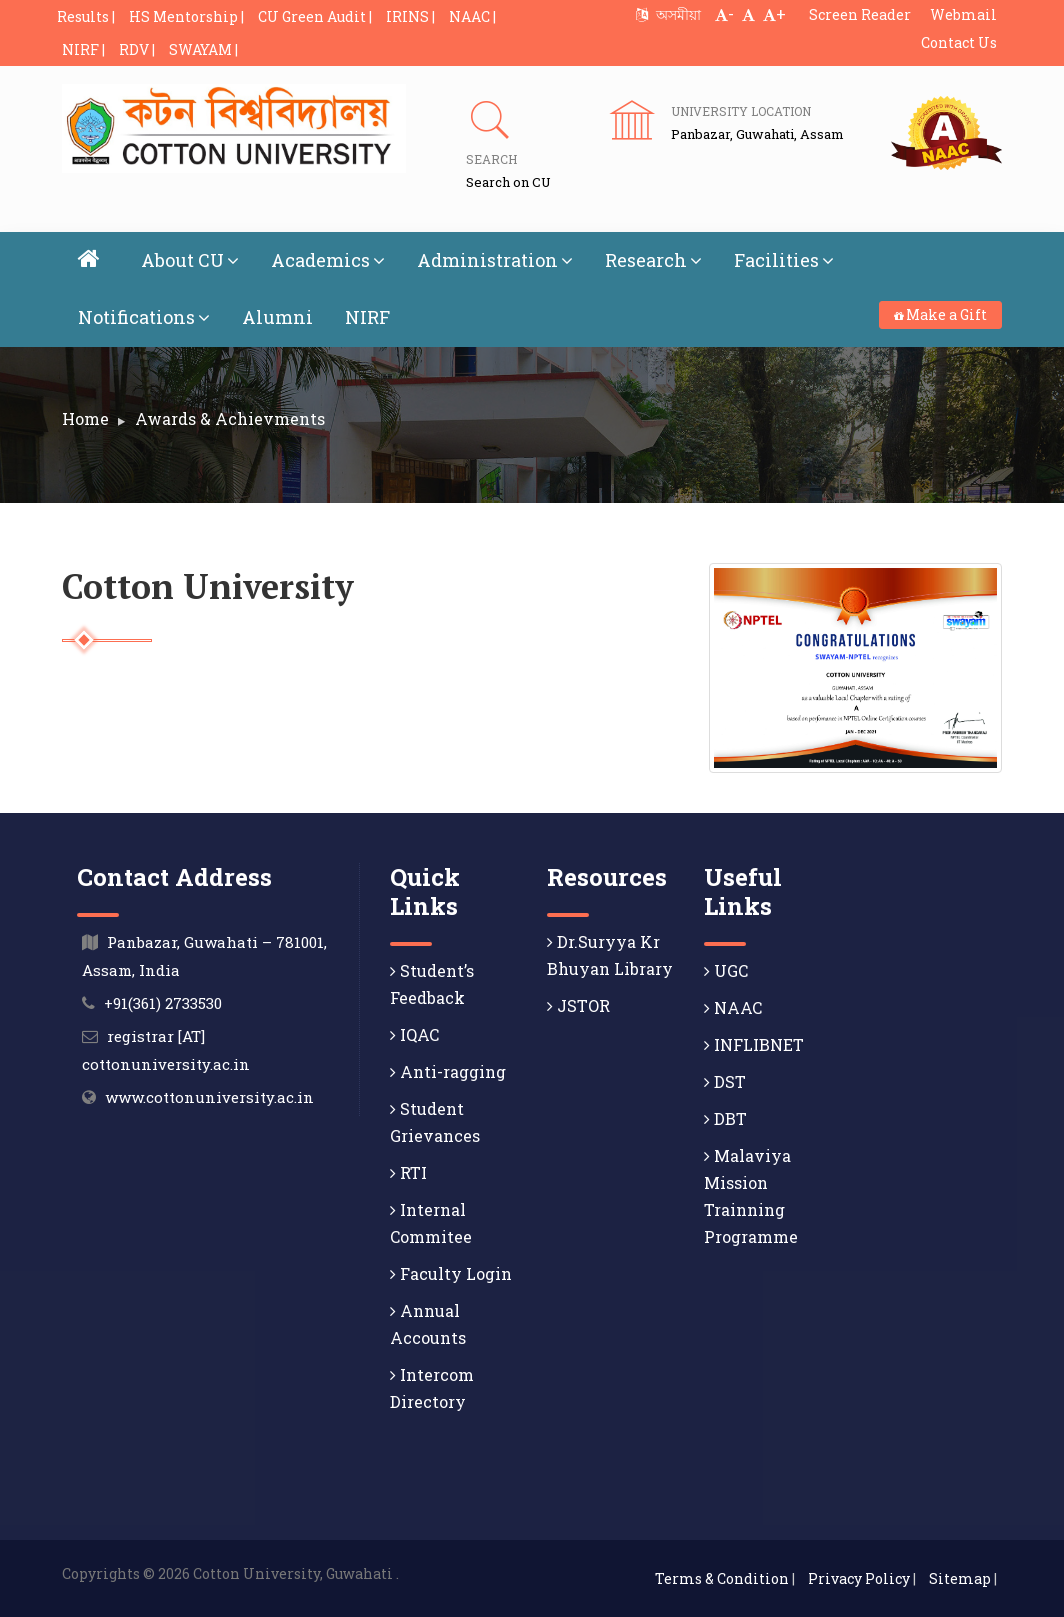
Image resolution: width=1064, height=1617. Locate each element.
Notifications (144, 317)
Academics (328, 260)
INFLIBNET (754, 1044)
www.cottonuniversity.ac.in (209, 1097)
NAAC (733, 1007)
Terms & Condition (722, 1578)
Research (653, 260)
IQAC (414, 1034)
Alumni (277, 317)
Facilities (784, 260)
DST (725, 1081)
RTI (408, 1172)
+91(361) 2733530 (163, 1003)
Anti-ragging (448, 1071)
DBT (725, 1118)
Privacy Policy (859, 1578)
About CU (190, 260)
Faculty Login (451, 1273)
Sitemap (960, 1578)
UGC (726, 970)
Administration (495, 260)
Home (85, 418)
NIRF (367, 317)
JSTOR (578, 1005)
